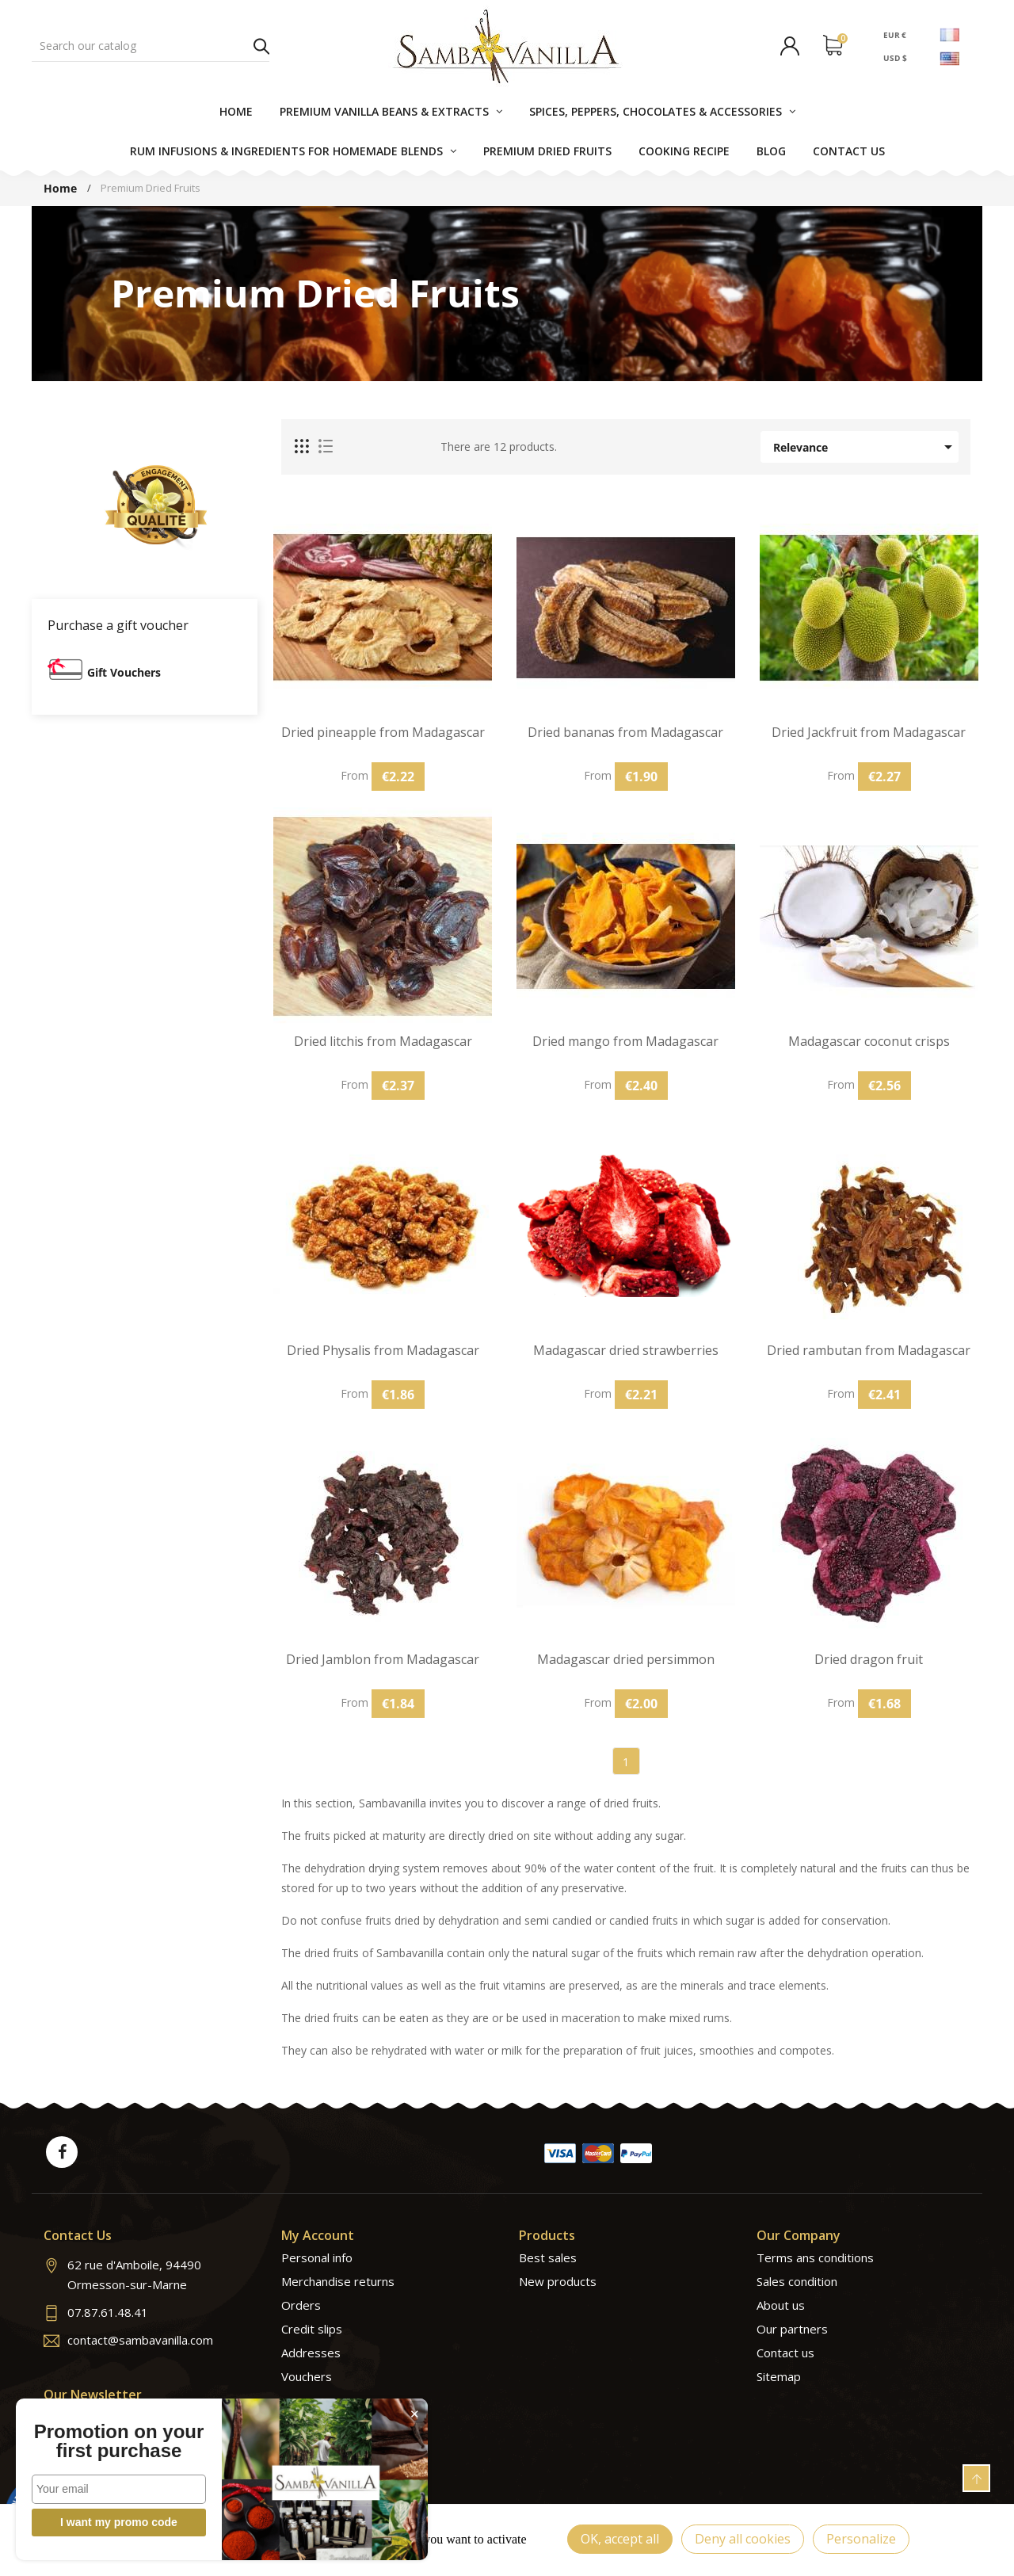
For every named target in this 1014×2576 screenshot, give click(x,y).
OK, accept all (620, 2538)
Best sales (548, 2257)
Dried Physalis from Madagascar (383, 1350)
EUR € (894, 34)
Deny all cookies (743, 2538)
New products (558, 2281)
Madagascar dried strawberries (626, 1350)
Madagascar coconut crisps (869, 1041)
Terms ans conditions (815, 2257)
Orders (301, 2305)
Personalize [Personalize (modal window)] (861, 2538)
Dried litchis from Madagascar (383, 1041)
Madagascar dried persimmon (626, 1659)
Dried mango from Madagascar (625, 1041)
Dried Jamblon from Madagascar (382, 1659)
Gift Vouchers (124, 672)
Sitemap (779, 2376)
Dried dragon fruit (868, 1659)
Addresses (311, 2352)
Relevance (865, 446)
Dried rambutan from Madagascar (868, 1350)
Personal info (317, 2257)
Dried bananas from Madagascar (625, 732)
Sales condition (797, 2281)
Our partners (792, 2329)
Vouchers (306, 2376)
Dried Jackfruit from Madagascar (869, 732)
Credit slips (311, 2329)
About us (781, 2305)
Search (261, 46)
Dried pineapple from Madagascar (383, 732)
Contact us (785, 2352)
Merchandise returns (338, 2281)
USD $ (895, 57)
